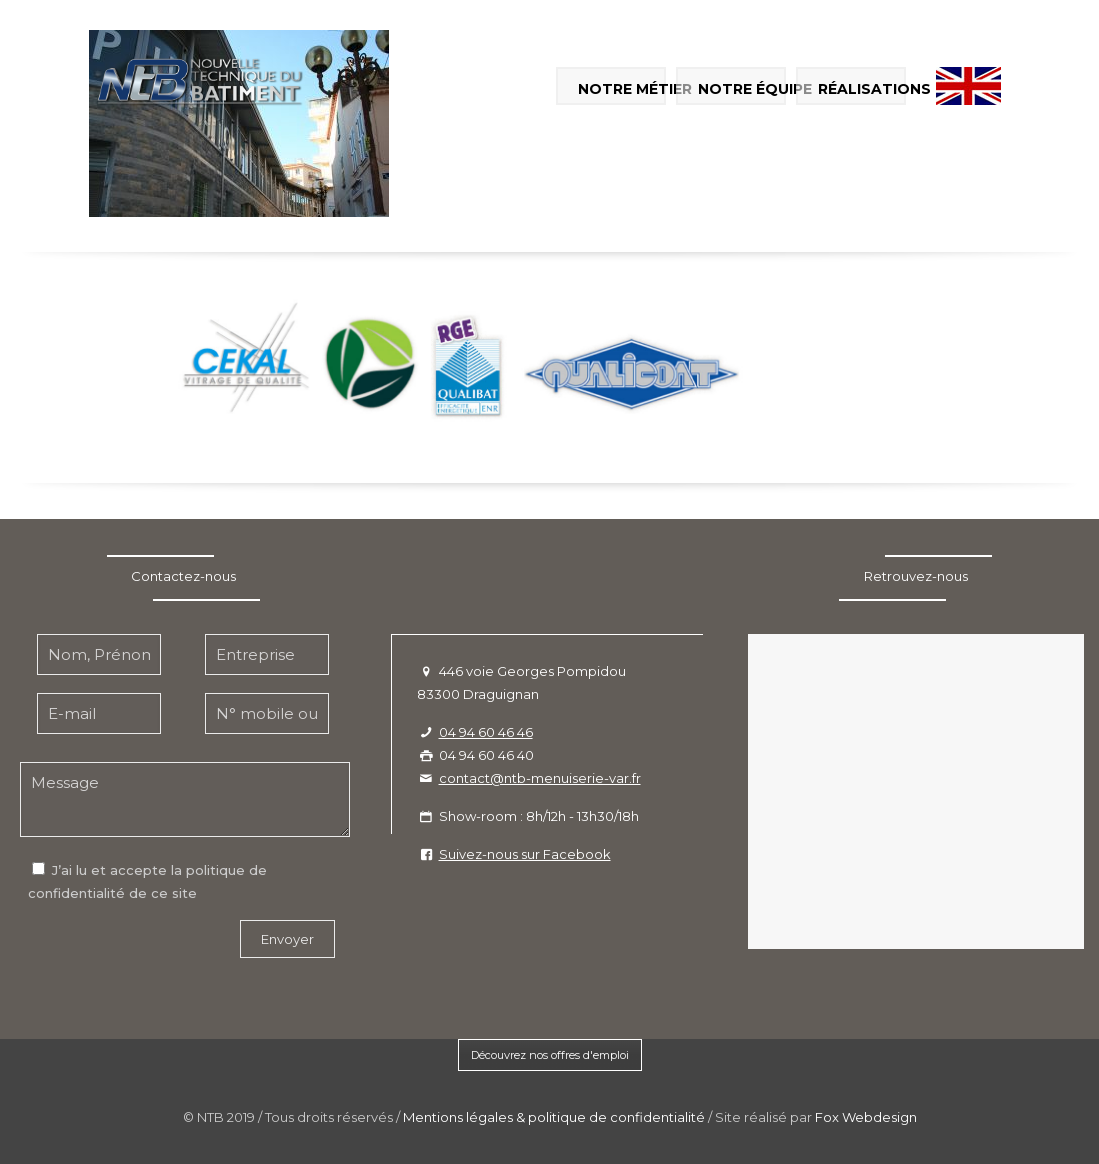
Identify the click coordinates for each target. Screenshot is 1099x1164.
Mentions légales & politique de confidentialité (554, 1117)
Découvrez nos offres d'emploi (550, 1055)
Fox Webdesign (866, 1117)
